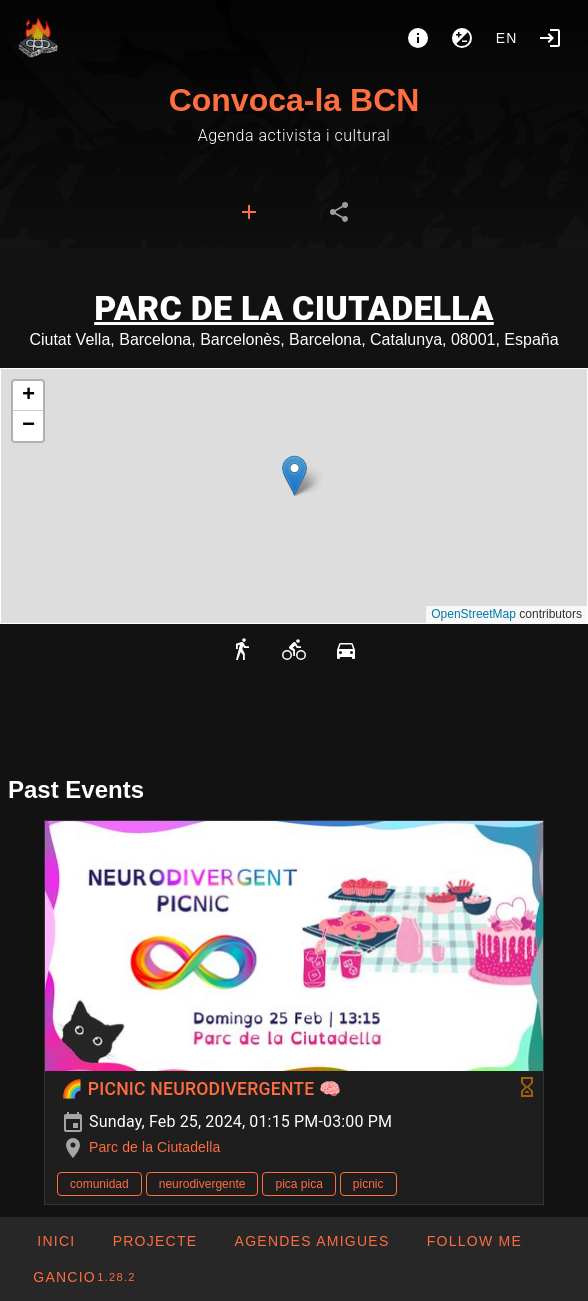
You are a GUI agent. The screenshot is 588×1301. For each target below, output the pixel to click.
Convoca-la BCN (294, 100)
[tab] (249, 212)
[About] (418, 38)
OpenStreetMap (473, 614)
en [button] (507, 38)
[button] (294, 475)
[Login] (550, 38)
